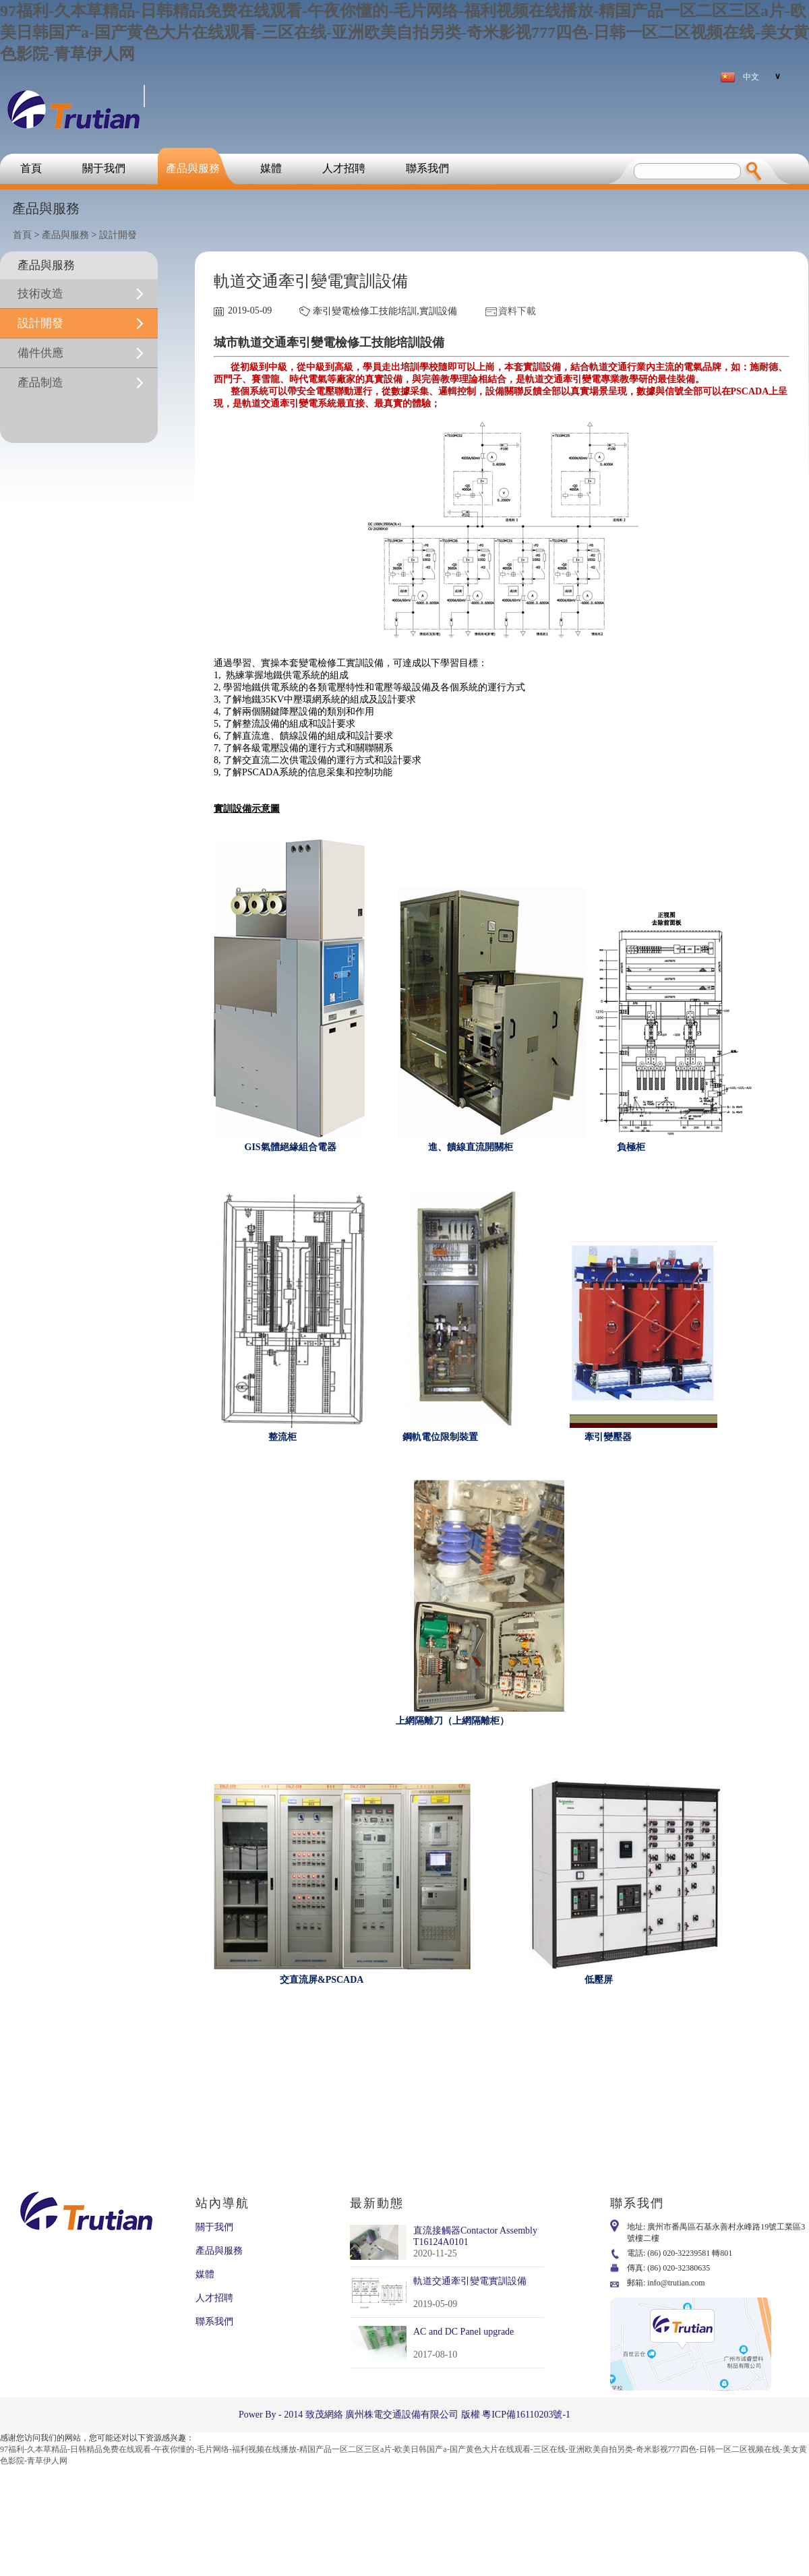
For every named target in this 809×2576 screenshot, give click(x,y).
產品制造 (40, 382)
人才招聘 (343, 168)
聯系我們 (427, 168)
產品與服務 (193, 168)
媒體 (271, 168)
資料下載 (517, 311)
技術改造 (40, 293)
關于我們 (103, 168)
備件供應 (40, 353)
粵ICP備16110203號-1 (526, 2414)
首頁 (31, 168)
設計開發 (118, 235)
